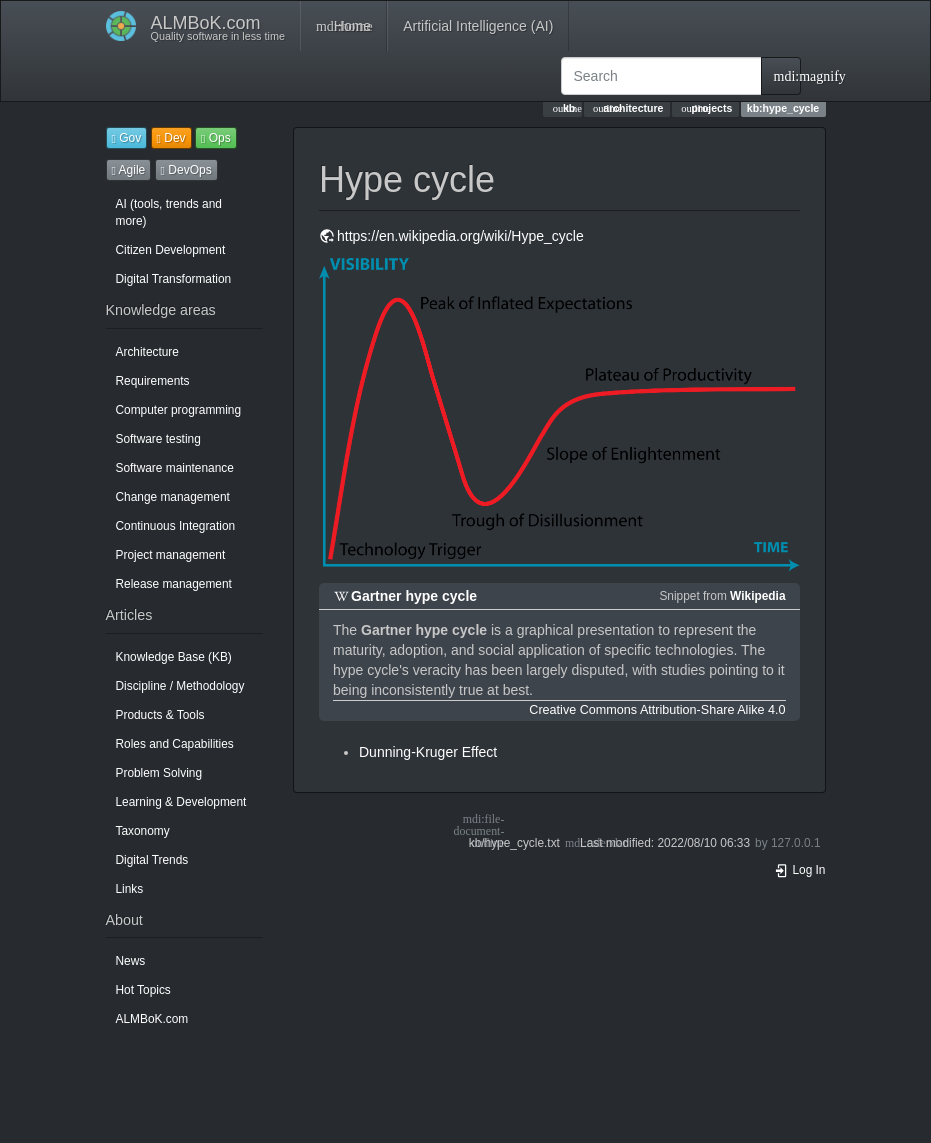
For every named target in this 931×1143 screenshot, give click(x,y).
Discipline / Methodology (180, 686)
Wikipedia (757, 596)
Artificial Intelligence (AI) (478, 26)
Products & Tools (160, 715)
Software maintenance (175, 468)
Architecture (147, 352)
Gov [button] (127, 138)
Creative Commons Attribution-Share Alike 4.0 (657, 710)
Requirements (153, 381)
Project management (171, 555)
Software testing (158, 439)
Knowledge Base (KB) (174, 657)
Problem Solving (159, 773)
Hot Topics (143, 990)
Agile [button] (129, 170)
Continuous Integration (176, 526)
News (131, 961)
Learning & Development (181, 802)
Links (130, 889)
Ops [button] (216, 138)
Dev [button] (171, 138)
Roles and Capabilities (175, 744)
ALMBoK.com (152, 1019)
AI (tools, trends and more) (169, 212)
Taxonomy (143, 831)
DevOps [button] (186, 170)
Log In (800, 870)
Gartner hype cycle (414, 596)
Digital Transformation (174, 279)
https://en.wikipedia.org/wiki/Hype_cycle (460, 236)
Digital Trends (152, 860)
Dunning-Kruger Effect (428, 752)
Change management (173, 497)
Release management (174, 584)
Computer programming (179, 410)
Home (343, 26)
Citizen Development (171, 250)
